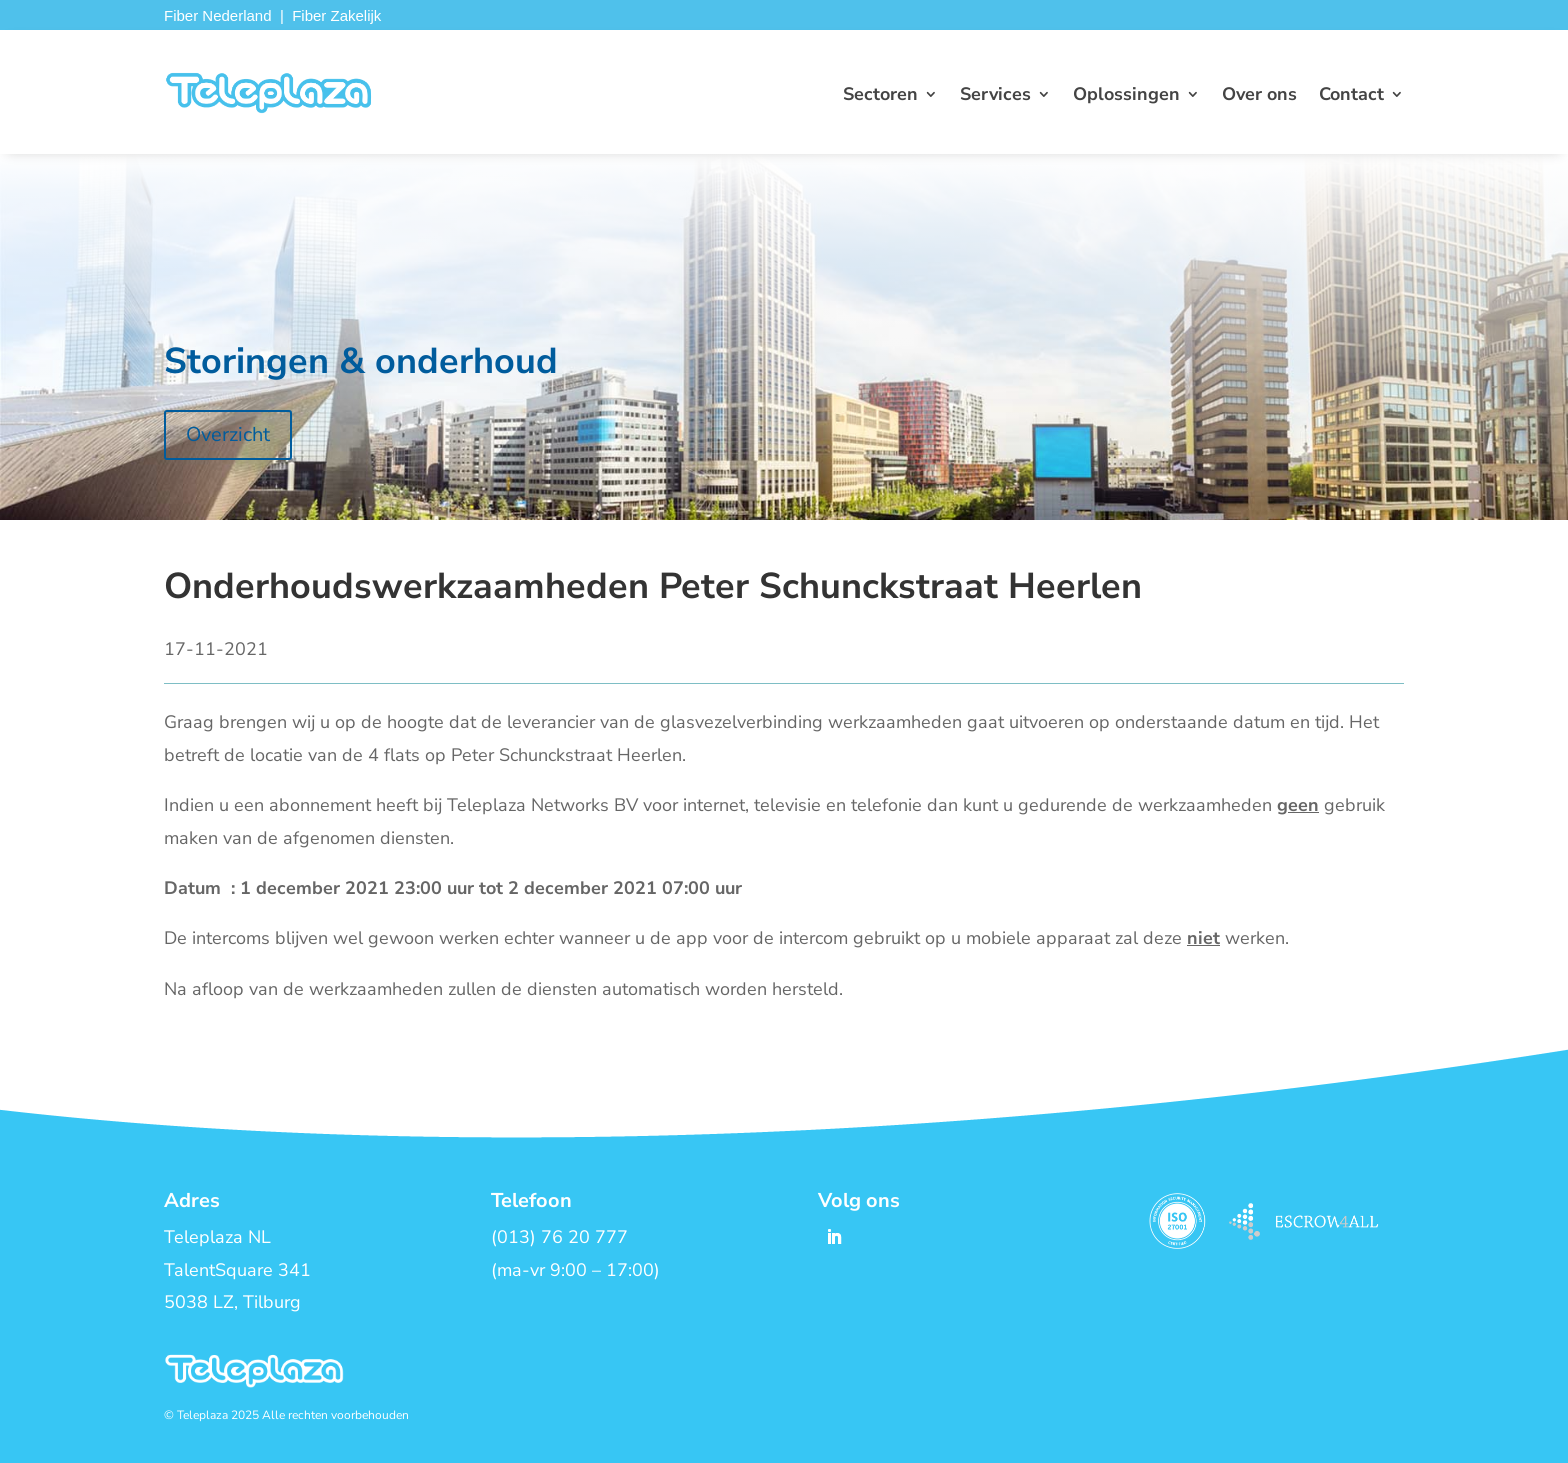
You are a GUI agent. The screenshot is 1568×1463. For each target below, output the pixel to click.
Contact (1351, 96)
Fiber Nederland (218, 15)
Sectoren (880, 96)
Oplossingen (1126, 96)
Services (995, 96)
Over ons (1259, 96)
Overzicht (228, 434)
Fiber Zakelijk (336, 15)
